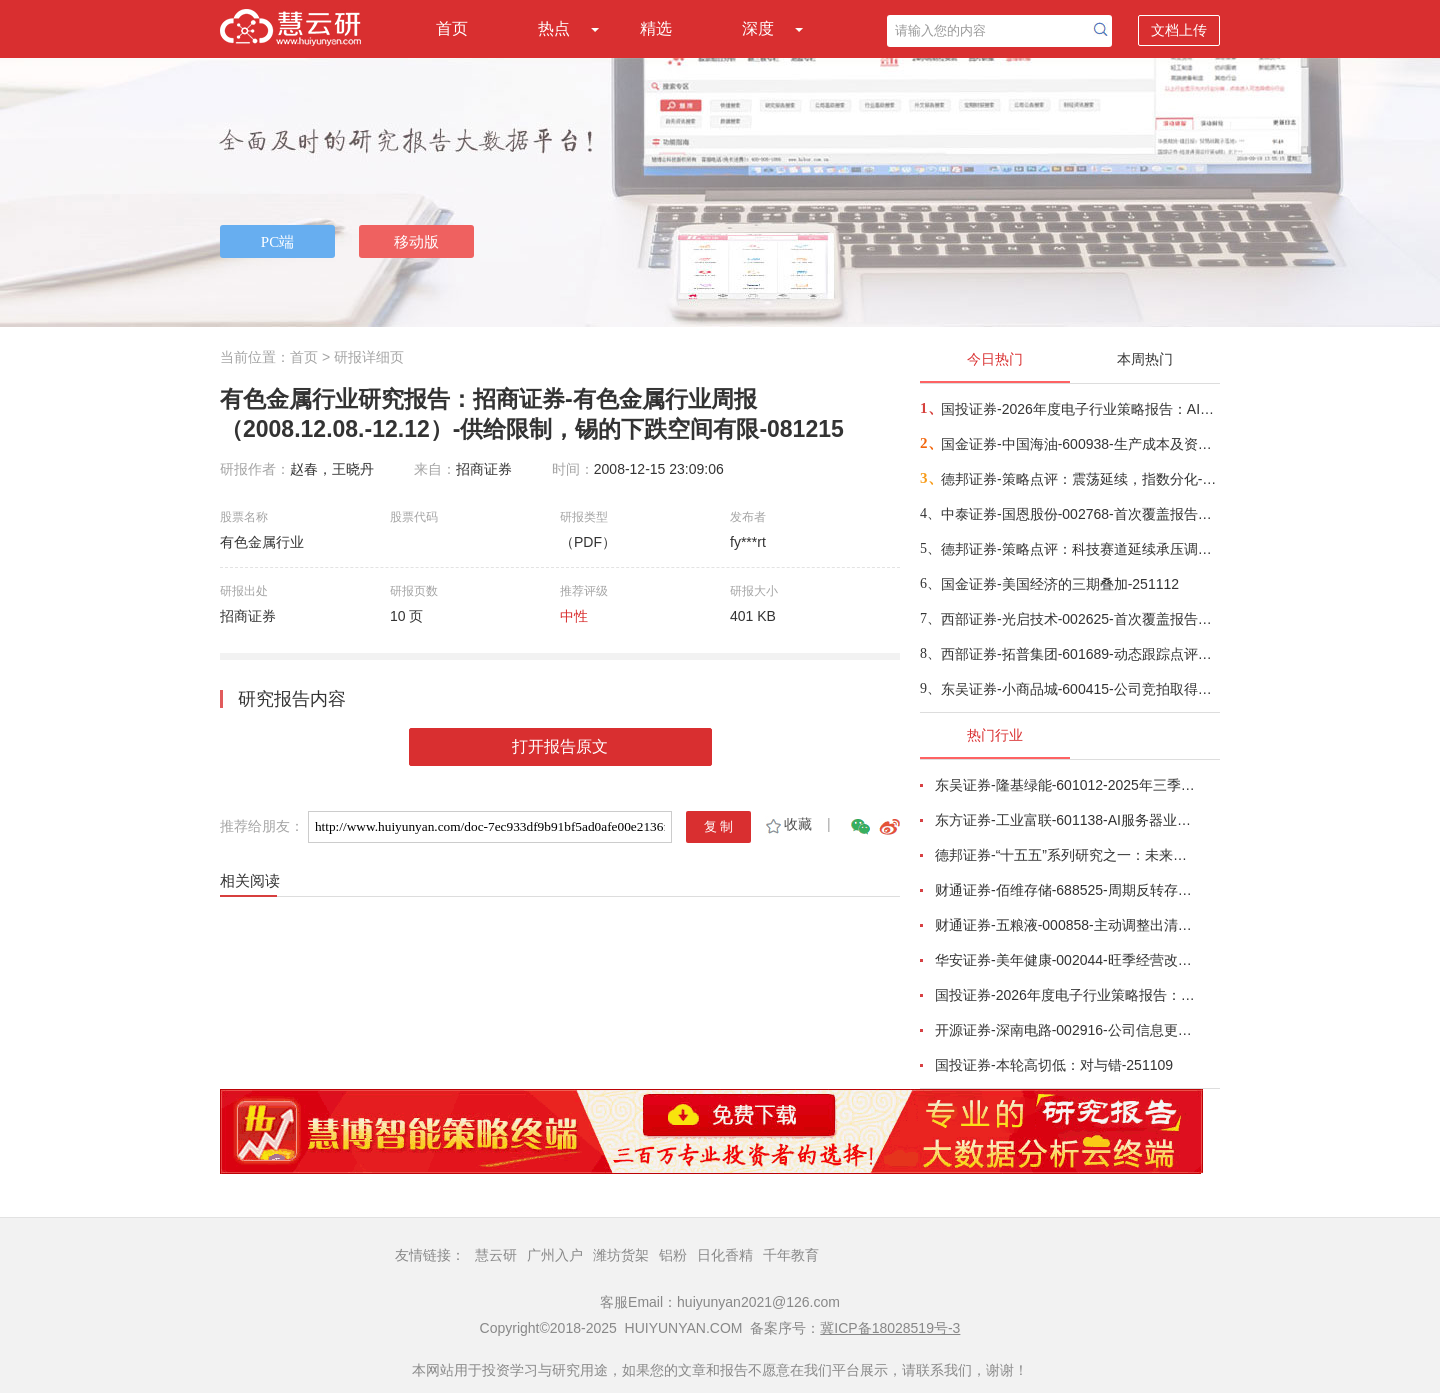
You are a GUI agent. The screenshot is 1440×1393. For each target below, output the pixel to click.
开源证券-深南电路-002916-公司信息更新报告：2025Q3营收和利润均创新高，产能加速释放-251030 (1066, 1030)
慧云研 (496, 1255)
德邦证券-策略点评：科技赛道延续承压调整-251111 (1079, 549)
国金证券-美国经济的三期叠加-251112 (1060, 584)
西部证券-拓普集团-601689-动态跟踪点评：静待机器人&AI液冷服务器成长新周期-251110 (1079, 654)
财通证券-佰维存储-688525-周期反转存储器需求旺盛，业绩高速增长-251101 (1066, 890)
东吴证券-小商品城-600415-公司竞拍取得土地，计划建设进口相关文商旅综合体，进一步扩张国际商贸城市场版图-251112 (1079, 689)
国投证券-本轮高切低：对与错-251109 (1054, 1065)
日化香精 (725, 1255)
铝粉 (673, 1255)
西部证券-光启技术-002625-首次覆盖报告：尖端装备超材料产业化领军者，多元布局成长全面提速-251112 (1079, 619)
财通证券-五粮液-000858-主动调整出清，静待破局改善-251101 (1066, 925)
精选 (656, 28)
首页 (452, 28)
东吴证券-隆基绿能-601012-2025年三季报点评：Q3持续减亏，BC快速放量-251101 (1066, 785)
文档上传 (1179, 30)
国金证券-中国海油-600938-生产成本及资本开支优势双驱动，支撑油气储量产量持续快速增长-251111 (1079, 444)
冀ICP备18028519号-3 (890, 1328)
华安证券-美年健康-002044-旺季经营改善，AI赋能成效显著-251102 (1066, 960)
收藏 (787, 824)
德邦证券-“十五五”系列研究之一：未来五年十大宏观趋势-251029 (1066, 855)
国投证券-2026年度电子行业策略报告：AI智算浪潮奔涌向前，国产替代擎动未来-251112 (1079, 409)
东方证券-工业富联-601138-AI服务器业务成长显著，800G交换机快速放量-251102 (1066, 820)
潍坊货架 (621, 1255)
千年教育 (791, 1255)
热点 (554, 28)
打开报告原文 (560, 746)
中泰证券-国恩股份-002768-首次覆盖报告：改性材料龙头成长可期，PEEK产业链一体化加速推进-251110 (1079, 514)
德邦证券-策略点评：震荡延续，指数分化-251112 (1079, 479)
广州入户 (555, 1255)
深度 (758, 28)
